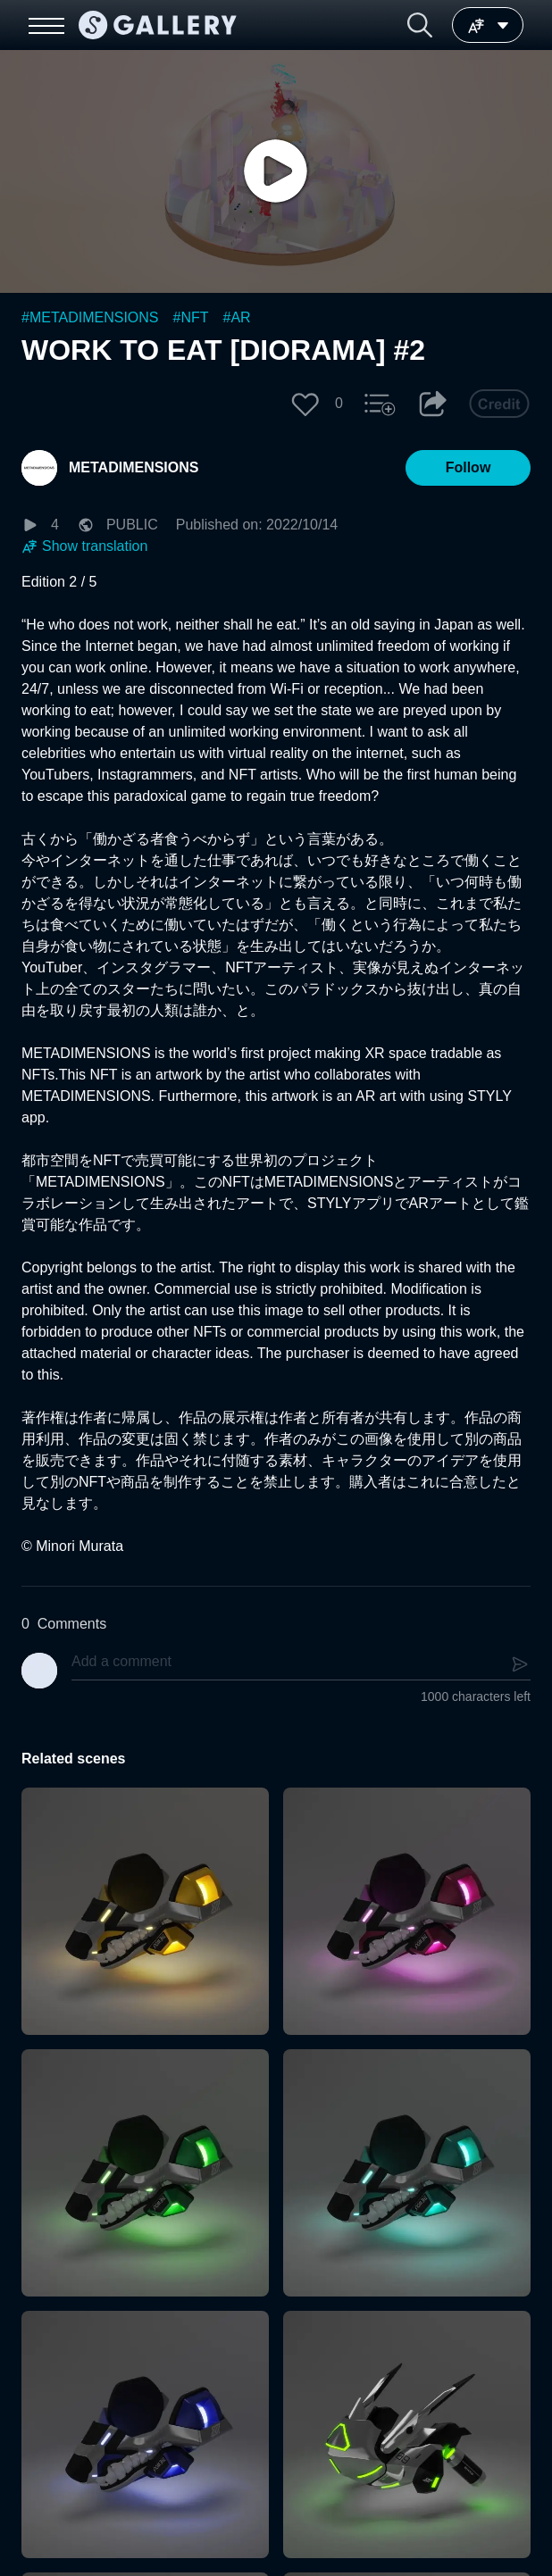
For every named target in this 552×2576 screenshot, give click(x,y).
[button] (420, 25)
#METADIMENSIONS (90, 317)
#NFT (191, 317)
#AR (237, 317)
